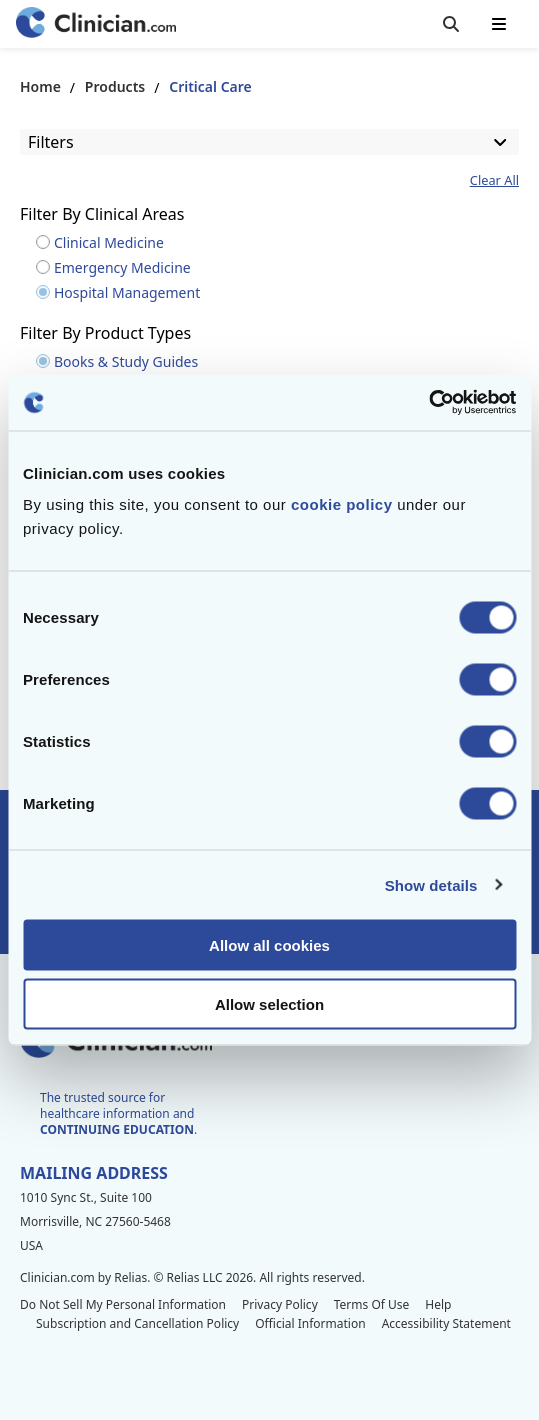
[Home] (96, 24)
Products (115, 86)
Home (40, 86)
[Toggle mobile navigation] (499, 24)
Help (438, 1304)
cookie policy (342, 504)
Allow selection (269, 1003)
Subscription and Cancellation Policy (137, 1323)
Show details (431, 884)
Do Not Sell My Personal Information (123, 1304)
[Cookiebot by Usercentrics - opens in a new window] (428, 403)
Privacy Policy (280, 1304)
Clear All (494, 180)
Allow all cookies (269, 945)
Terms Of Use (372, 1304)
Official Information (310, 1323)
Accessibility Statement (446, 1323)
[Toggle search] (451, 24)
